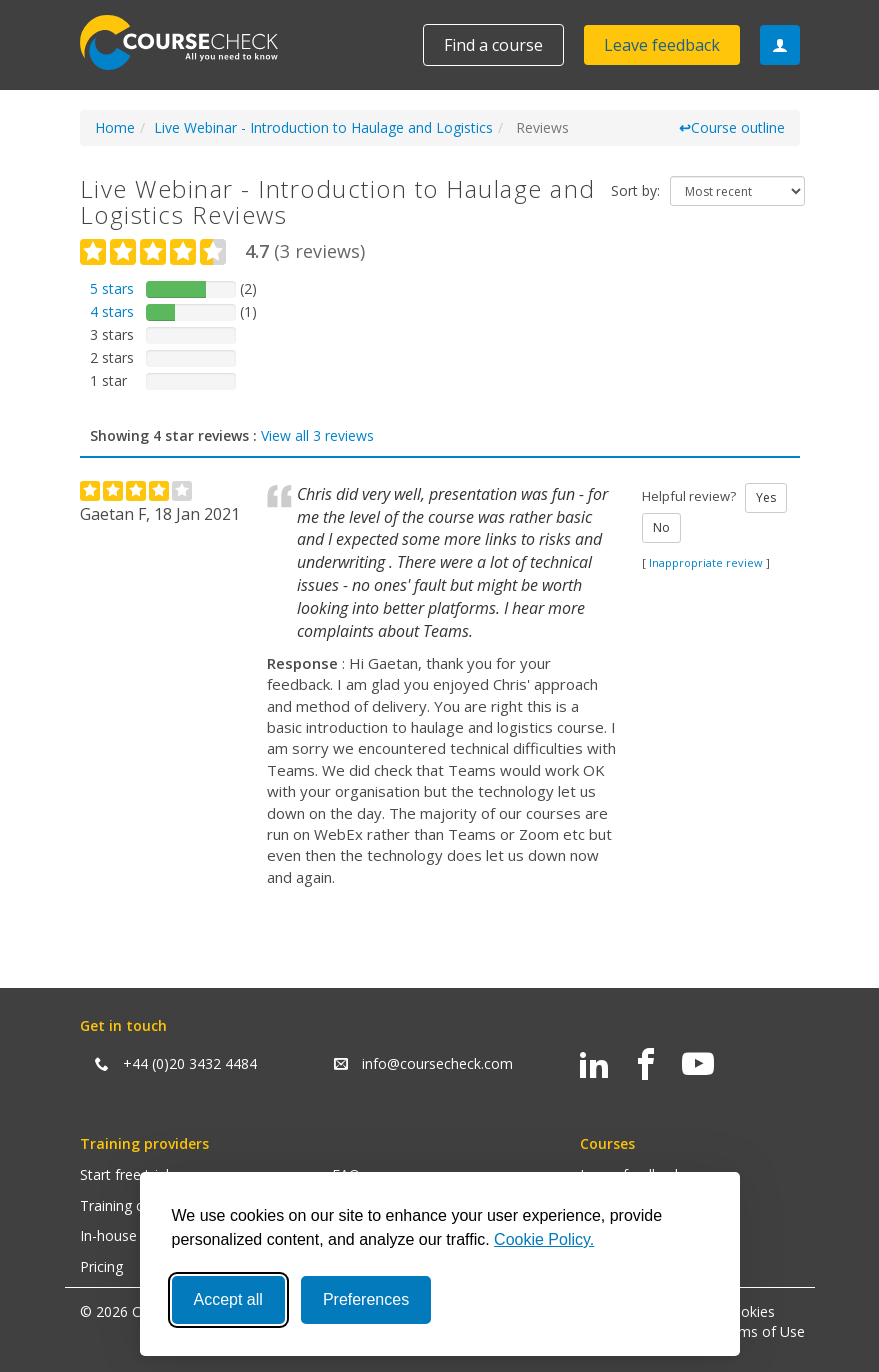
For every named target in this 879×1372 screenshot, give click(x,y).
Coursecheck (190, 42)
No (661, 527)
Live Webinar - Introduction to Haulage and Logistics (323, 127)
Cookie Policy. (544, 1239)
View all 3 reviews (317, 435)
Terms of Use (760, 1331)
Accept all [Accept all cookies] (228, 1299)
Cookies (749, 1311)
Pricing (101, 1266)
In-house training (134, 1235)
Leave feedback (662, 45)
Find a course (493, 45)
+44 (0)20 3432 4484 (190, 1063)
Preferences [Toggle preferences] (366, 1299)
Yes (766, 497)
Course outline (732, 127)
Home (115, 127)
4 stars (112, 311)
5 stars (112, 288)
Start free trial (124, 1174)
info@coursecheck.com (437, 1063)
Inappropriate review (706, 562)
